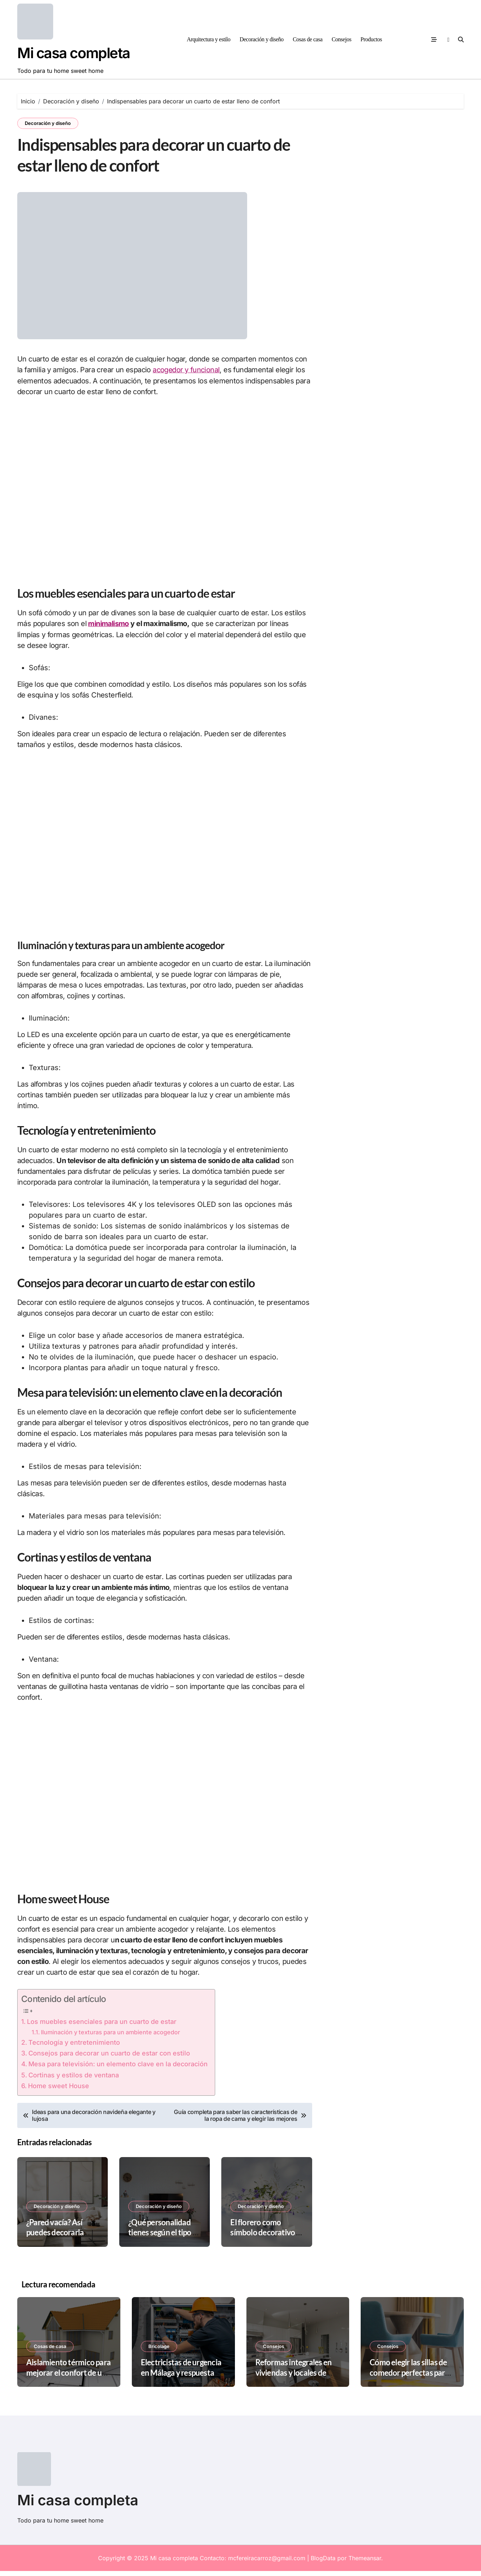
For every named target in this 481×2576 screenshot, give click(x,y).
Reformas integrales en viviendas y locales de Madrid (293, 2377)
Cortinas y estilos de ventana (73, 2079)
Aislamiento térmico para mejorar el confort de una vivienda (68, 2377)
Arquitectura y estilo (208, 39)
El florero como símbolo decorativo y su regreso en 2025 (265, 2237)
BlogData (323, 2563)
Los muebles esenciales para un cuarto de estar (101, 2026)
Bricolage (159, 2351)
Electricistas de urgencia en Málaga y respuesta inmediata (181, 2377)
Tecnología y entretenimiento (74, 2047)
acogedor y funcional (186, 374)
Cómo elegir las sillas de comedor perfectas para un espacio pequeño (409, 2377)
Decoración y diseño (261, 39)
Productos (371, 39)
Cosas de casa (308, 39)
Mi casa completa (73, 53)
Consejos (341, 39)
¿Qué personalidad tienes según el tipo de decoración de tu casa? (164, 2242)
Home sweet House (58, 2090)
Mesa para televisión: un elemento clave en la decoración (118, 2069)
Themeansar (364, 2563)
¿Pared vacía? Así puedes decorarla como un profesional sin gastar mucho (60, 2242)
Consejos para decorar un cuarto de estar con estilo (109, 2058)
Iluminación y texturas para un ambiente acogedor (110, 2036)
